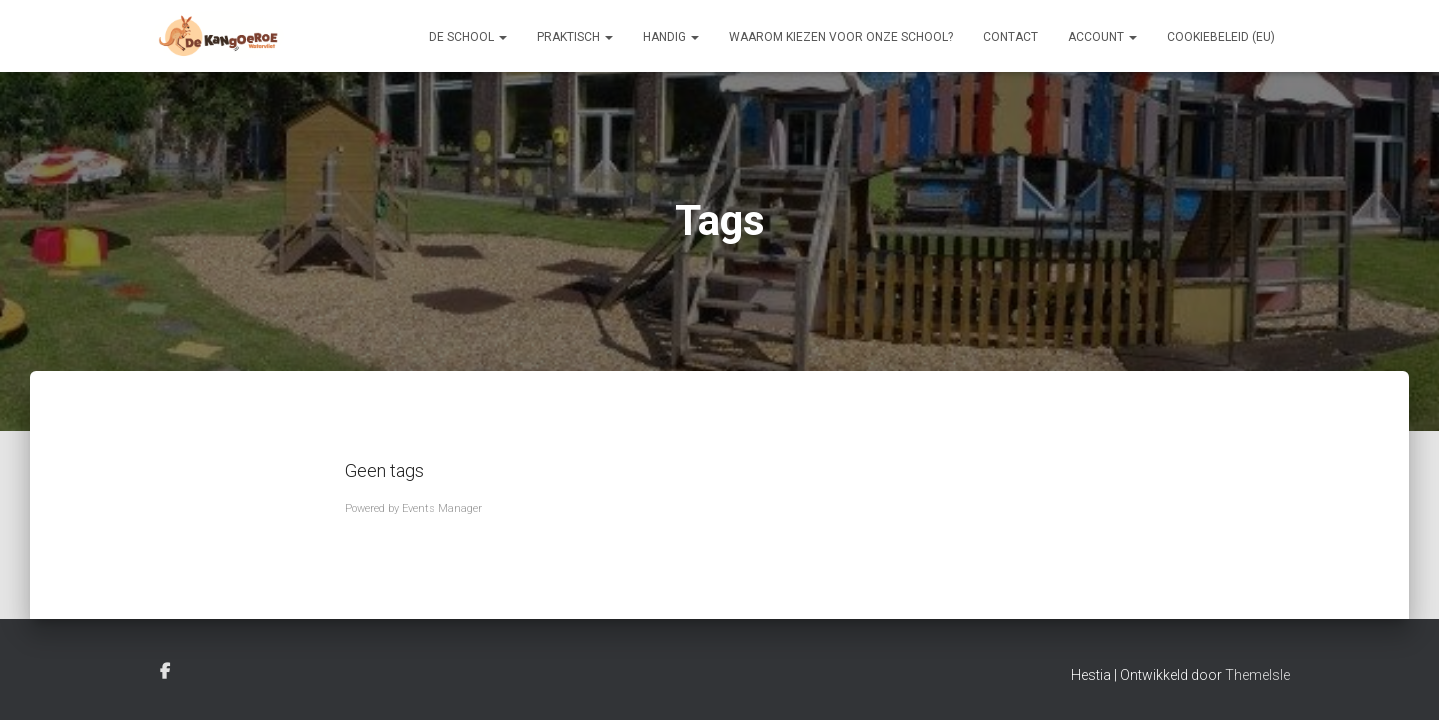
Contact (1010, 37)
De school (468, 37)
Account (1102, 37)
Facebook (165, 672)
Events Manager (442, 508)
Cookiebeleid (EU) (1221, 37)
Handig (671, 37)
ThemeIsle (1257, 675)
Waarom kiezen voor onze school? (841, 37)
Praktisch (575, 37)
